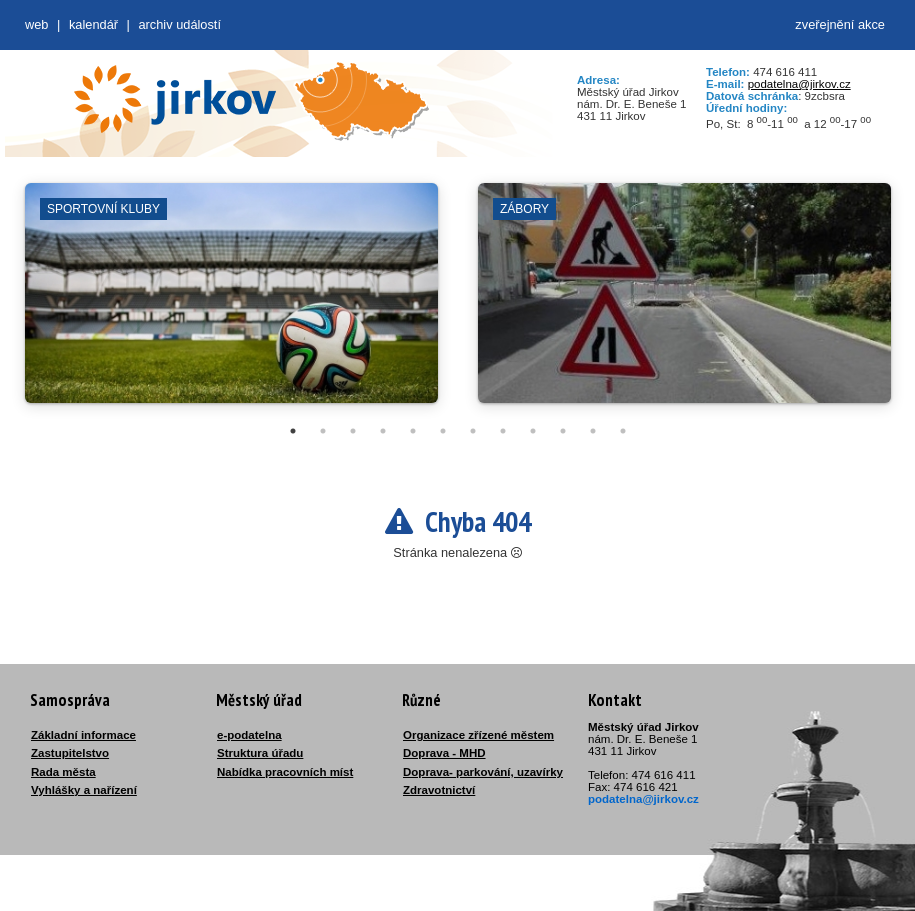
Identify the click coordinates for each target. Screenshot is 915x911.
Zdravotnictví (439, 790)
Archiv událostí (179, 24)
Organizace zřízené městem (478, 735)
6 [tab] (443, 431)
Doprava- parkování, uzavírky (483, 772)
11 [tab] (593, 431)
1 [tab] (293, 431)
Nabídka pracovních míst (285, 772)
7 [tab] (473, 431)
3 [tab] (353, 431)
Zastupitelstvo (70, 753)
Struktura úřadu (260, 753)
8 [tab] (503, 431)
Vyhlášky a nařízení (84, 790)
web (36, 24)
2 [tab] (323, 431)
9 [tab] (533, 431)
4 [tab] (383, 431)
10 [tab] (563, 431)
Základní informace (83, 735)
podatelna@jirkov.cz (799, 84)
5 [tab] (413, 431)
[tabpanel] (231, 303)
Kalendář (93, 24)
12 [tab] (623, 431)
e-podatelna (249, 735)
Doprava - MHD (444, 753)
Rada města (63, 772)
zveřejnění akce (840, 24)
